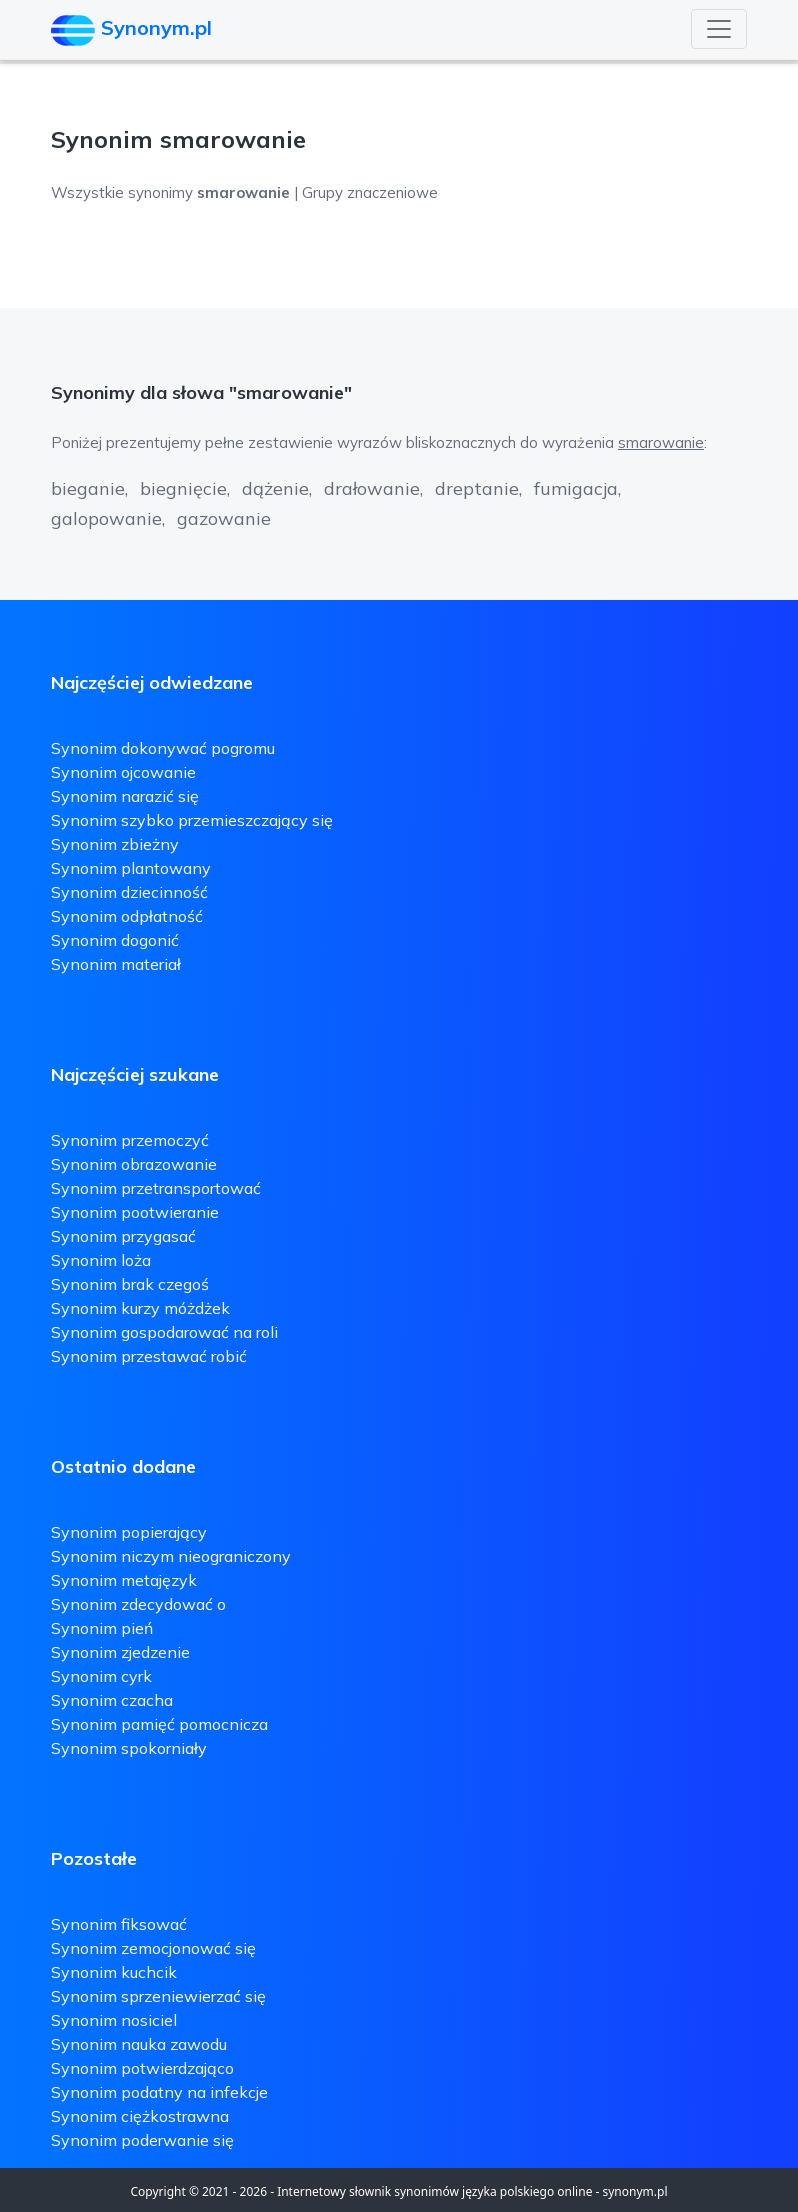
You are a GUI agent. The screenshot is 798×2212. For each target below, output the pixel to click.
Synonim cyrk (101, 1676)
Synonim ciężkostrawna (140, 2116)
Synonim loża (101, 1260)
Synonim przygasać (123, 1236)
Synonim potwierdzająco (142, 2068)
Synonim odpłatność (127, 916)
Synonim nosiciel (114, 2020)
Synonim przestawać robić (149, 1356)
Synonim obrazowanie (134, 1164)
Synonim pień (102, 1628)
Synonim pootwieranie (135, 1212)
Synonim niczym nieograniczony (171, 1556)
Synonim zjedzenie (120, 1652)
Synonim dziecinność (129, 892)
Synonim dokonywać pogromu (163, 748)
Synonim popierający (129, 1532)
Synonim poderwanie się (142, 2140)
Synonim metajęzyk (124, 1580)
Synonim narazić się (125, 796)
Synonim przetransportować (156, 1188)
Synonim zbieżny (115, 844)
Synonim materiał (116, 964)
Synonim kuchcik (114, 1972)
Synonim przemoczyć (130, 1140)
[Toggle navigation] (719, 29)
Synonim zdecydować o (138, 1604)
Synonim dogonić (115, 940)
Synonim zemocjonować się (153, 1948)
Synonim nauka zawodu (139, 2044)
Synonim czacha (112, 1700)
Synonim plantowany (131, 868)
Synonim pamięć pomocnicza (159, 1724)
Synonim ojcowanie (123, 772)
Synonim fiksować (119, 1924)
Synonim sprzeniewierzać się (158, 1996)
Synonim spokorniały (129, 1748)
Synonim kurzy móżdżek (140, 1308)
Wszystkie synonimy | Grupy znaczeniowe (244, 192)
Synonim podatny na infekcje (159, 2092)
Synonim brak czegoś (130, 1284)
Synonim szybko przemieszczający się (192, 820)
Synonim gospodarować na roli (164, 1332)
